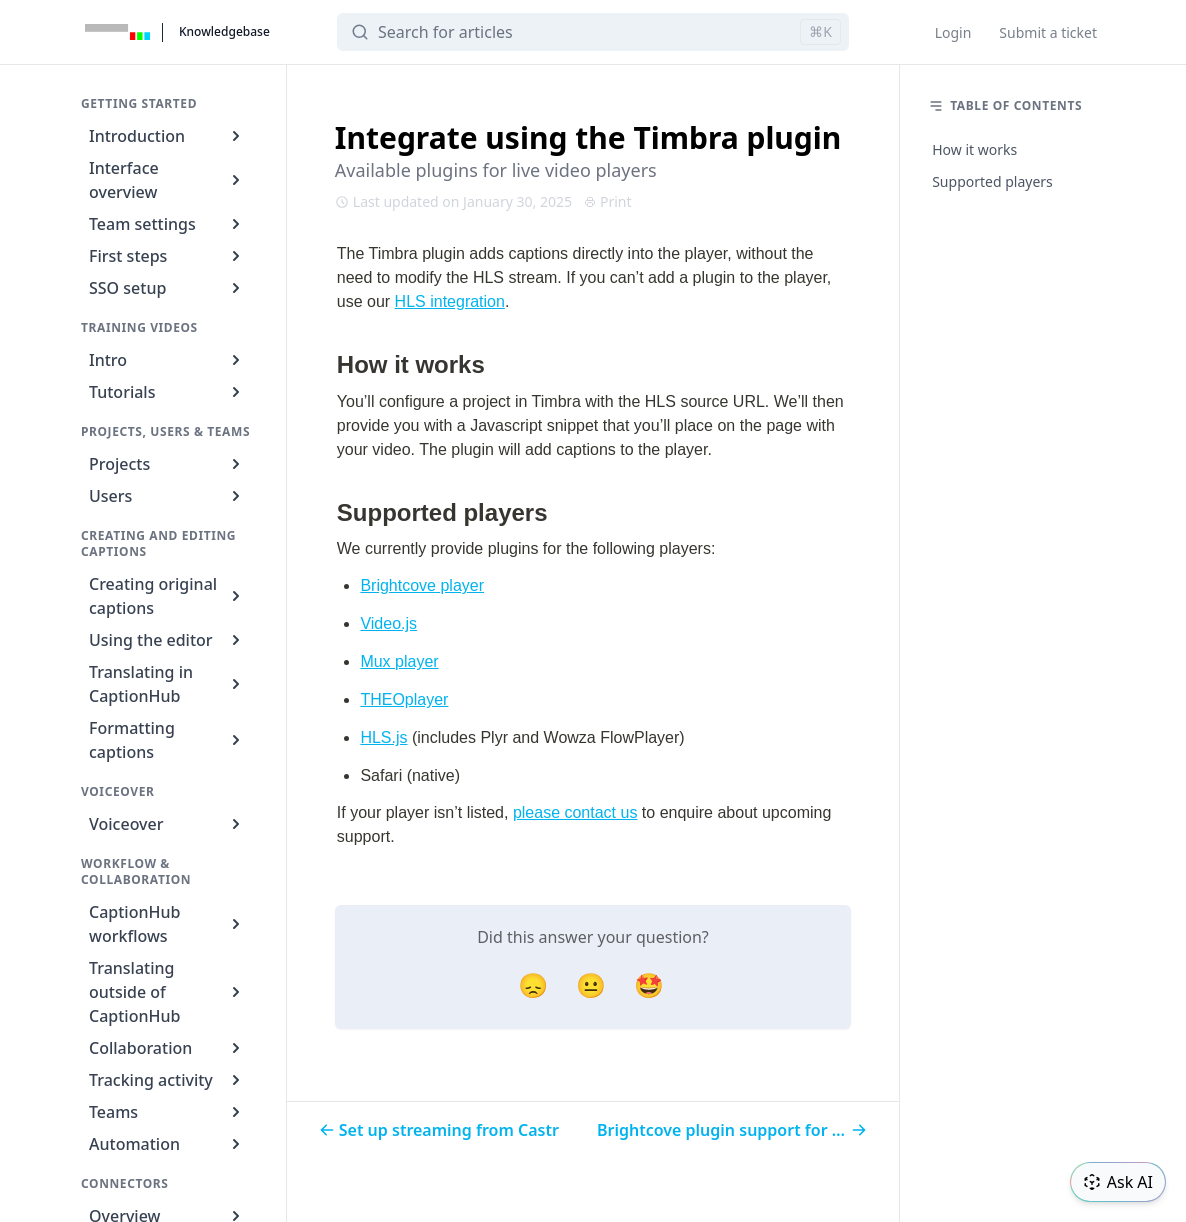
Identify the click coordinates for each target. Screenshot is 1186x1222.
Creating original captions (167, 596)
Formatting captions (167, 740)
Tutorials (167, 392)
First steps (167, 256)
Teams (167, 1112)
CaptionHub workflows (167, 924)
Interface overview (167, 180)
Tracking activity (167, 1080)
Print (608, 201)
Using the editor (167, 640)
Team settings (167, 224)
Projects (167, 464)
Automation (167, 1144)
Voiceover (167, 824)
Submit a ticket (1048, 32)
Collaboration (167, 1048)
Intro (167, 360)
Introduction (167, 136)
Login (953, 32)
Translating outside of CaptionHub (167, 992)
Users (167, 496)
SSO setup (167, 288)
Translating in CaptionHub (167, 684)
